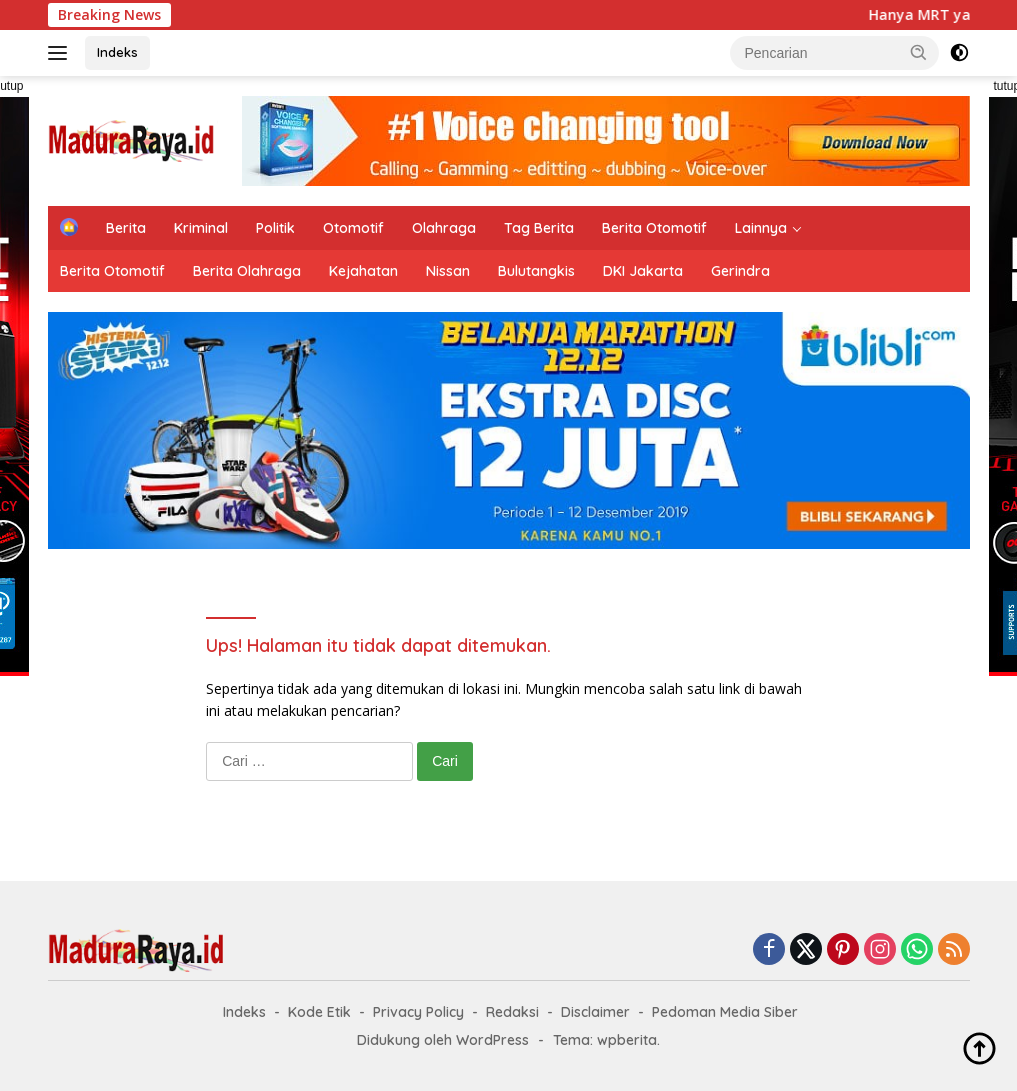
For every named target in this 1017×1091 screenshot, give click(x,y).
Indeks (117, 52)
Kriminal (201, 228)
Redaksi (512, 1012)
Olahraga (444, 228)
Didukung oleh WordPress (443, 1040)
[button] (919, 52)
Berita (126, 228)
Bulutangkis (536, 271)
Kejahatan (363, 271)
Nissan (448, 271)
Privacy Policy (418, 1012)
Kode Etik (319, 1012)
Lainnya (761, 228)
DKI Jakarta (643, 271)
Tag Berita (539, 228)
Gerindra (740, 271)
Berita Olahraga (247, 271)
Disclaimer (595, 1012)
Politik (275, 228)
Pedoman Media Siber (725, 1012)
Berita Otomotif (654, 228)
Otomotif (353, 228)
